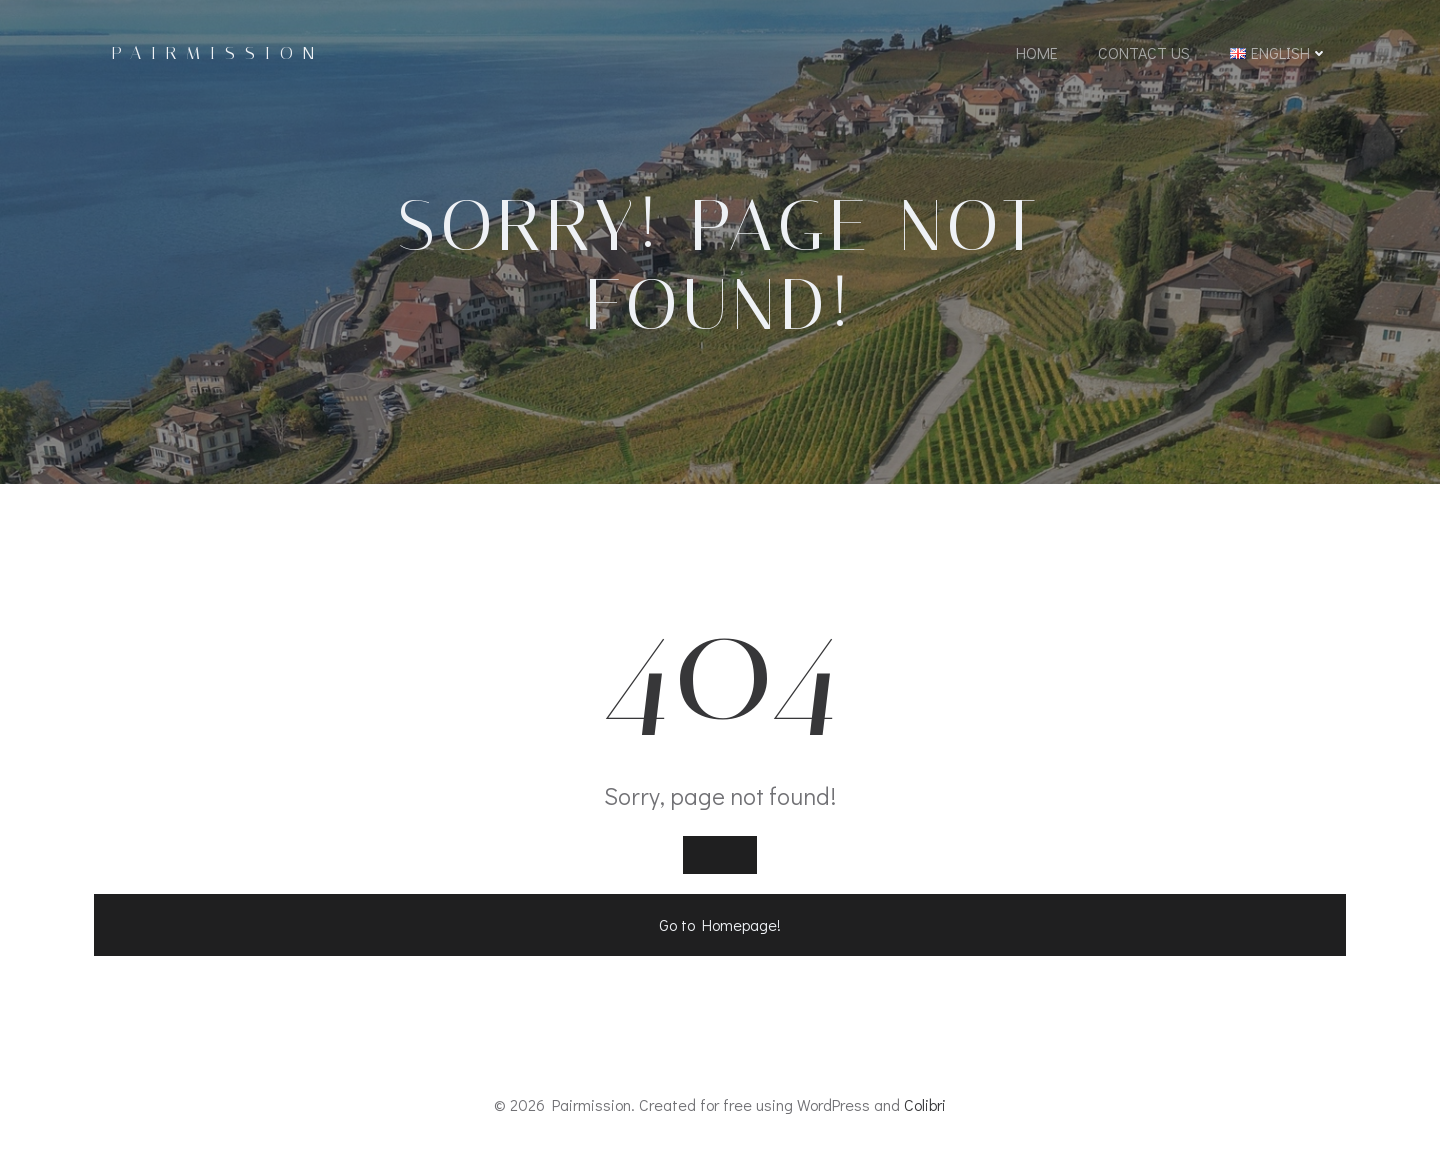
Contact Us (1144, 52)
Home (1037, 52)
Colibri (925, 1104)
